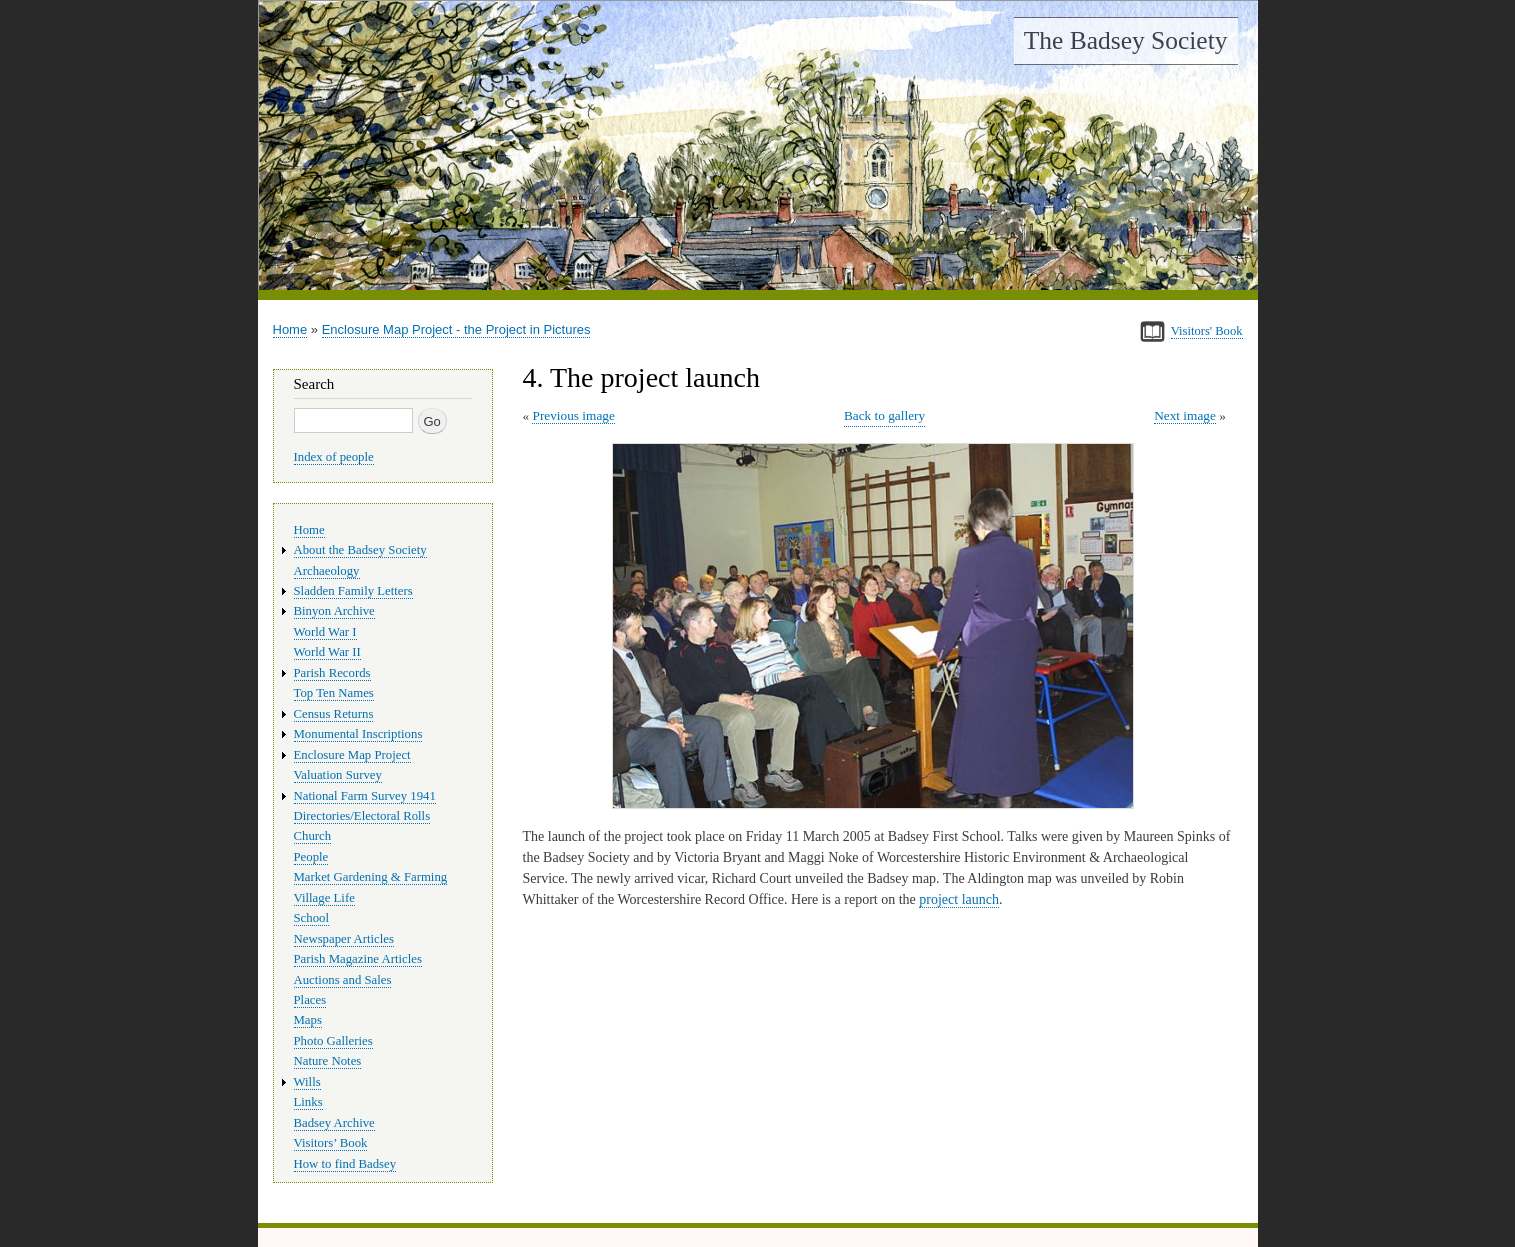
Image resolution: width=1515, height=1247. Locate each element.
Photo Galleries (333, 1041)
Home (290, 329)
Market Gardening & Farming (371, 877)
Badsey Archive (334, 1123)
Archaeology (327, 571)
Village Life (324, 898)
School (312, 918)
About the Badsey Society (360, 550)
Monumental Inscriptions (358, 734)
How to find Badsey (345, 1164)
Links (308, 1102)
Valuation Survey (338, 775)
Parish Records (332, 673)
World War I (325, 632)
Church (313, 836)
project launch (959, 899)
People (311, 857)
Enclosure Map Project (352, 755)
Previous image (573, 415)
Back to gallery (884, 415)
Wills (307, 1082)
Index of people (334, 457)
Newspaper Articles (344, 939)
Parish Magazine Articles (358, 959)
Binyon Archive (334, 611)
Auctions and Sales (343, 980)
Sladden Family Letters (353, 591)
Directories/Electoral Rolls (362, 816)
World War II (327, 652)
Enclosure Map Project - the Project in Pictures (456, 329)
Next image (1185, 415)
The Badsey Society (1126, 40)
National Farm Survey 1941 (365, 796)
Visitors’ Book (331, 1143)
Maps (308, 1020)
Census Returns (334, 714)
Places (310, 1000)
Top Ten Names (334, 693)
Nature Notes (328, 1061)
